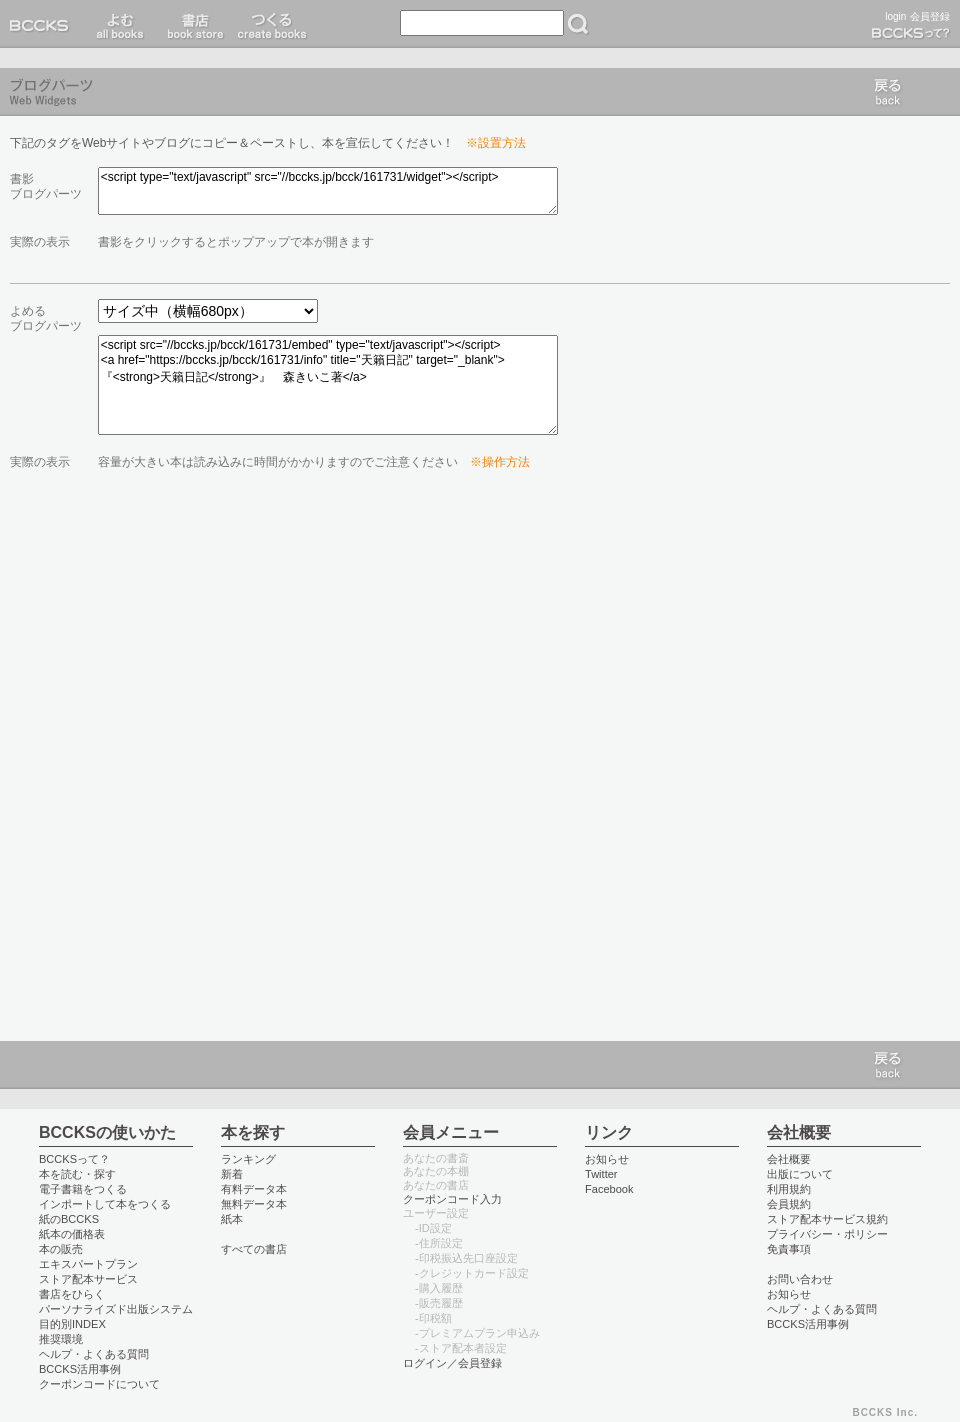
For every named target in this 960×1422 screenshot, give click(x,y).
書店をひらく (72, 1294)
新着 (232, 1174)
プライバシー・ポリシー (827, 1234)
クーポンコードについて (99, 1384)
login (895, 16)
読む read (120, 24)
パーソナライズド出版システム (116, 1309)
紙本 (232, 1219)
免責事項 (789, 1249)
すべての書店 (254, 1249)
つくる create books (271, 24)
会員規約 (789, 1204)
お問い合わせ (800, 1279)
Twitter (601, 1174)
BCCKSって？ (74, 1159)
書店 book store (192, 24)
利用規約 (789, 1189)
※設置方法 (496, 143)
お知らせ (607, 1159)
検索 (578, 24)
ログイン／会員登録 (452, 1363)
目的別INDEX (72, 1324)
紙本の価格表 (72, 1234)
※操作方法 (500, 462)
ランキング (248, 1159)
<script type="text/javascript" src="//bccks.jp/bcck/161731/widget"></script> (328, 191)
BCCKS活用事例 (80, 1369)
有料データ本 (254, 1189)
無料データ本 (254, 1204)
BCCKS (43, 24)
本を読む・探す (77, 1174)
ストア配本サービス (88, 1279)
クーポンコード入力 (452, 1199)
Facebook (609, 1189)
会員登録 (930, 16)
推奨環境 (61, 1339)
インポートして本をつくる (105, 1204)
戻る (888, 92)
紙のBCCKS (69, 1219)
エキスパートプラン (88, 1264)
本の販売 (61, 1249)
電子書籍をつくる (83, 1189)
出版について (800, 1174)
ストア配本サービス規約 (827, 1219)
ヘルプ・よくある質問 (94, 1354)
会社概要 (789, 1159)
